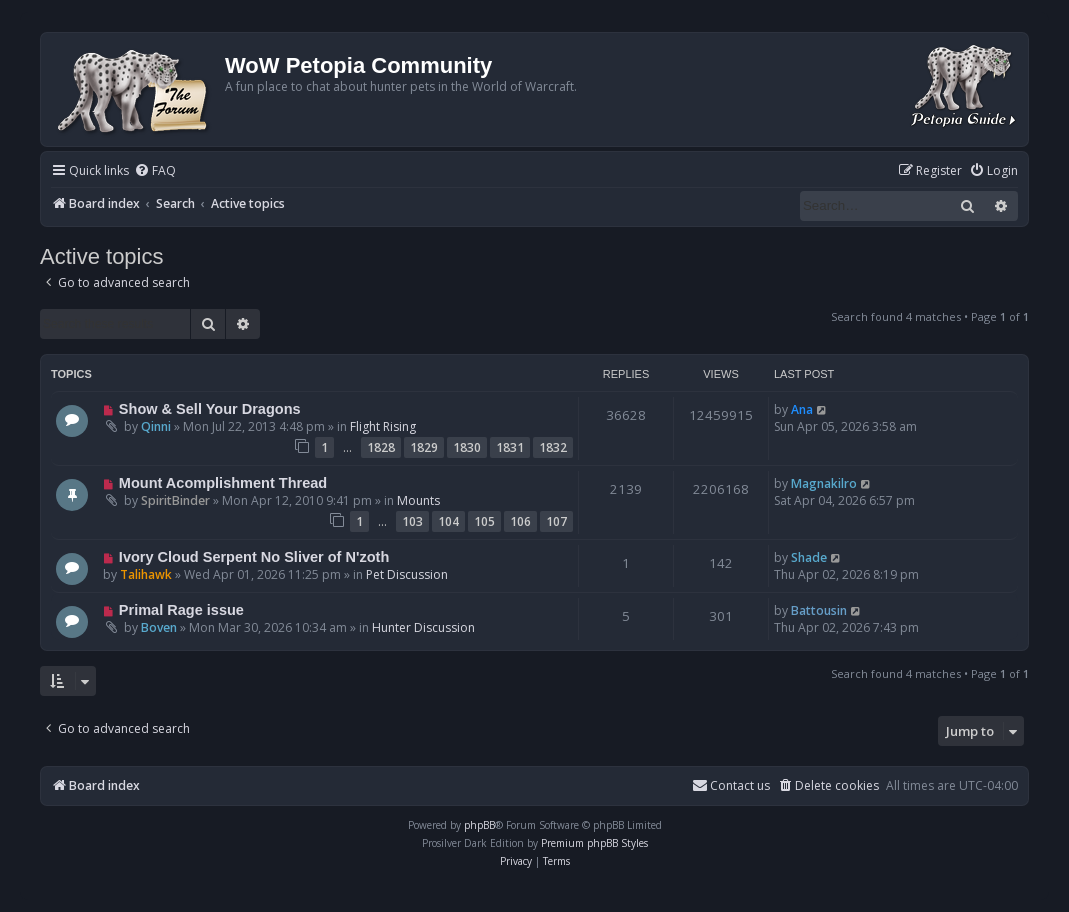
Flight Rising (383, 426)
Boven (159, 627)
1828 (381, 447)
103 (412, 521)
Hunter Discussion (423, 627)
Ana (802, 409)
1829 (424, 447)
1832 (553, 447)
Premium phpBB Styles (594, 843)
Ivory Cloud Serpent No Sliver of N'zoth (254, 557)
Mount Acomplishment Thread (223, 483)
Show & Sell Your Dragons (210, 409)
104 (448, 521)
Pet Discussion (407, 574)
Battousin (819, 610)
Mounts (418, 500)
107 (556, 521)
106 (520, 521)
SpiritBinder (175, 500)
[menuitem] (155, 171)
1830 (467, 447)
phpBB (479, 825)
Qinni (156, 426)
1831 (510, 447)
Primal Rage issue (181, 610)
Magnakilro (824, 483)
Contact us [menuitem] (731, 785)
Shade (809, 557)
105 (484, 521)
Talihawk (146, 574)
